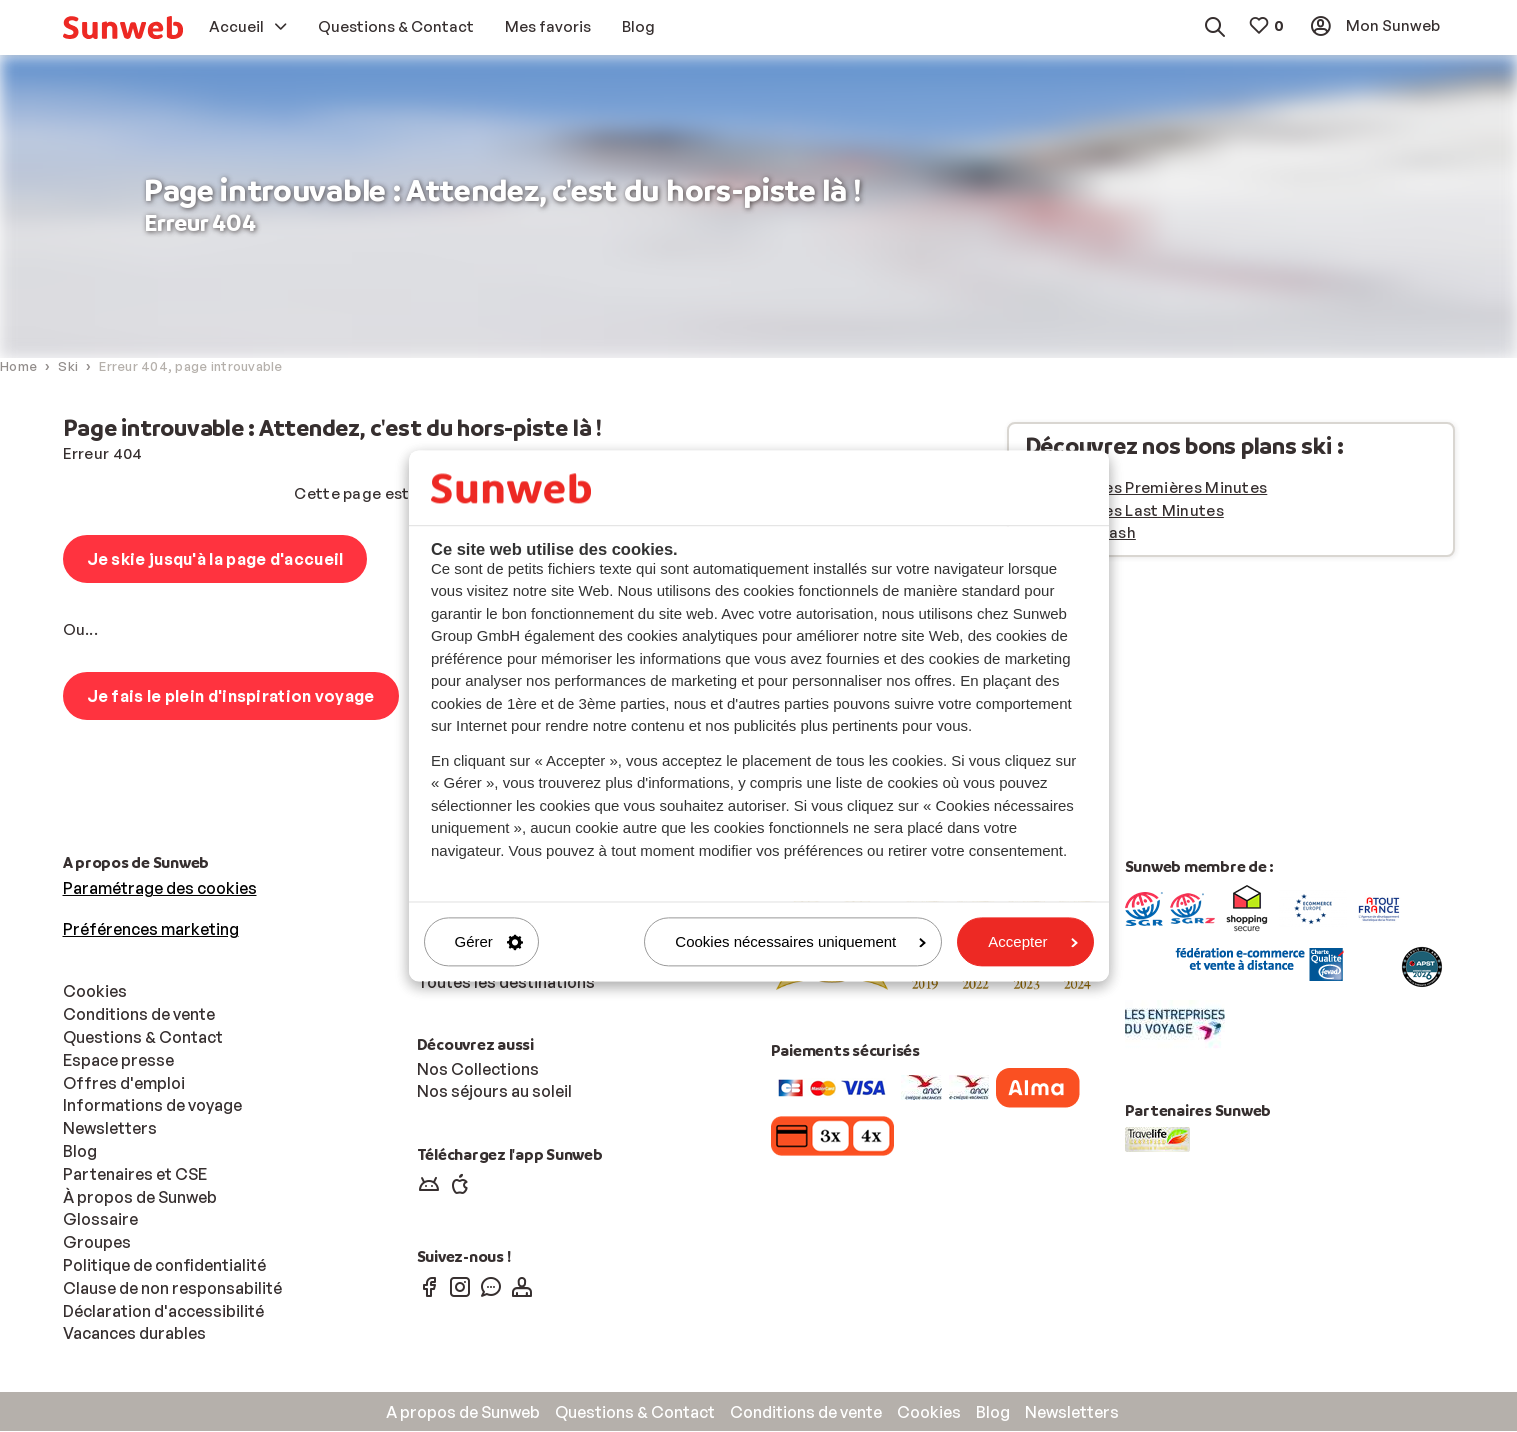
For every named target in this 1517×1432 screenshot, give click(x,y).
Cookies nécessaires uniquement (800, 941)
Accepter (1032, 941)
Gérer (489, 941)
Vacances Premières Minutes (1158, 488)
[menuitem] (123, 27)
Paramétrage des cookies (160, 889)
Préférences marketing (151, 930)
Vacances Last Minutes (1136, 511)
